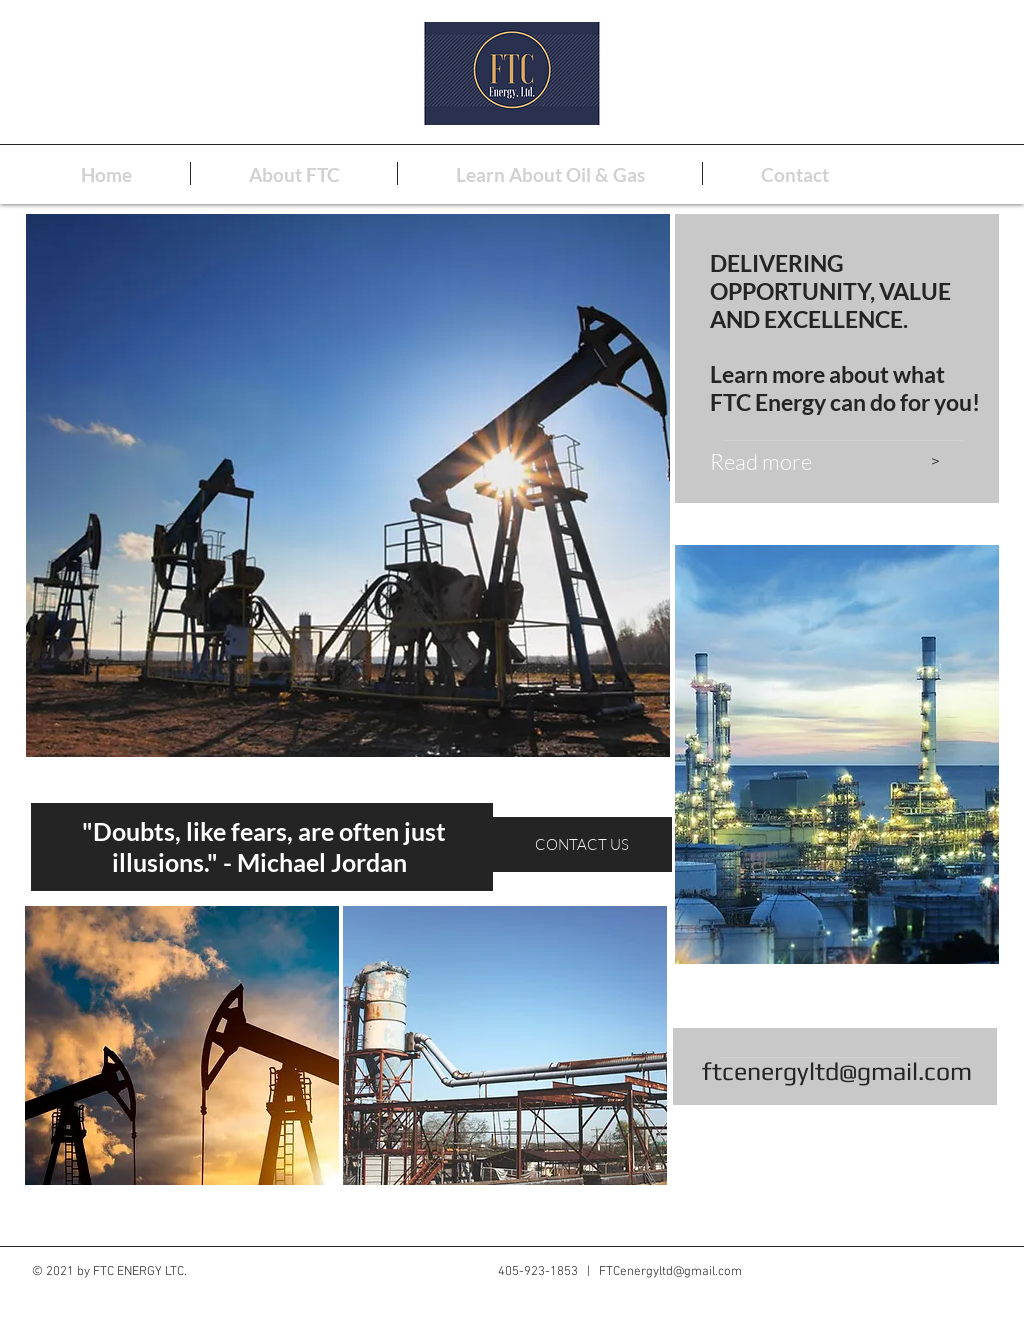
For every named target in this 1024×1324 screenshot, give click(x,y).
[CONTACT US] (583, 844)
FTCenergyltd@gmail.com (670, 1272)
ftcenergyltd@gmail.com (837, 1071)
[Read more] (802, 462)
